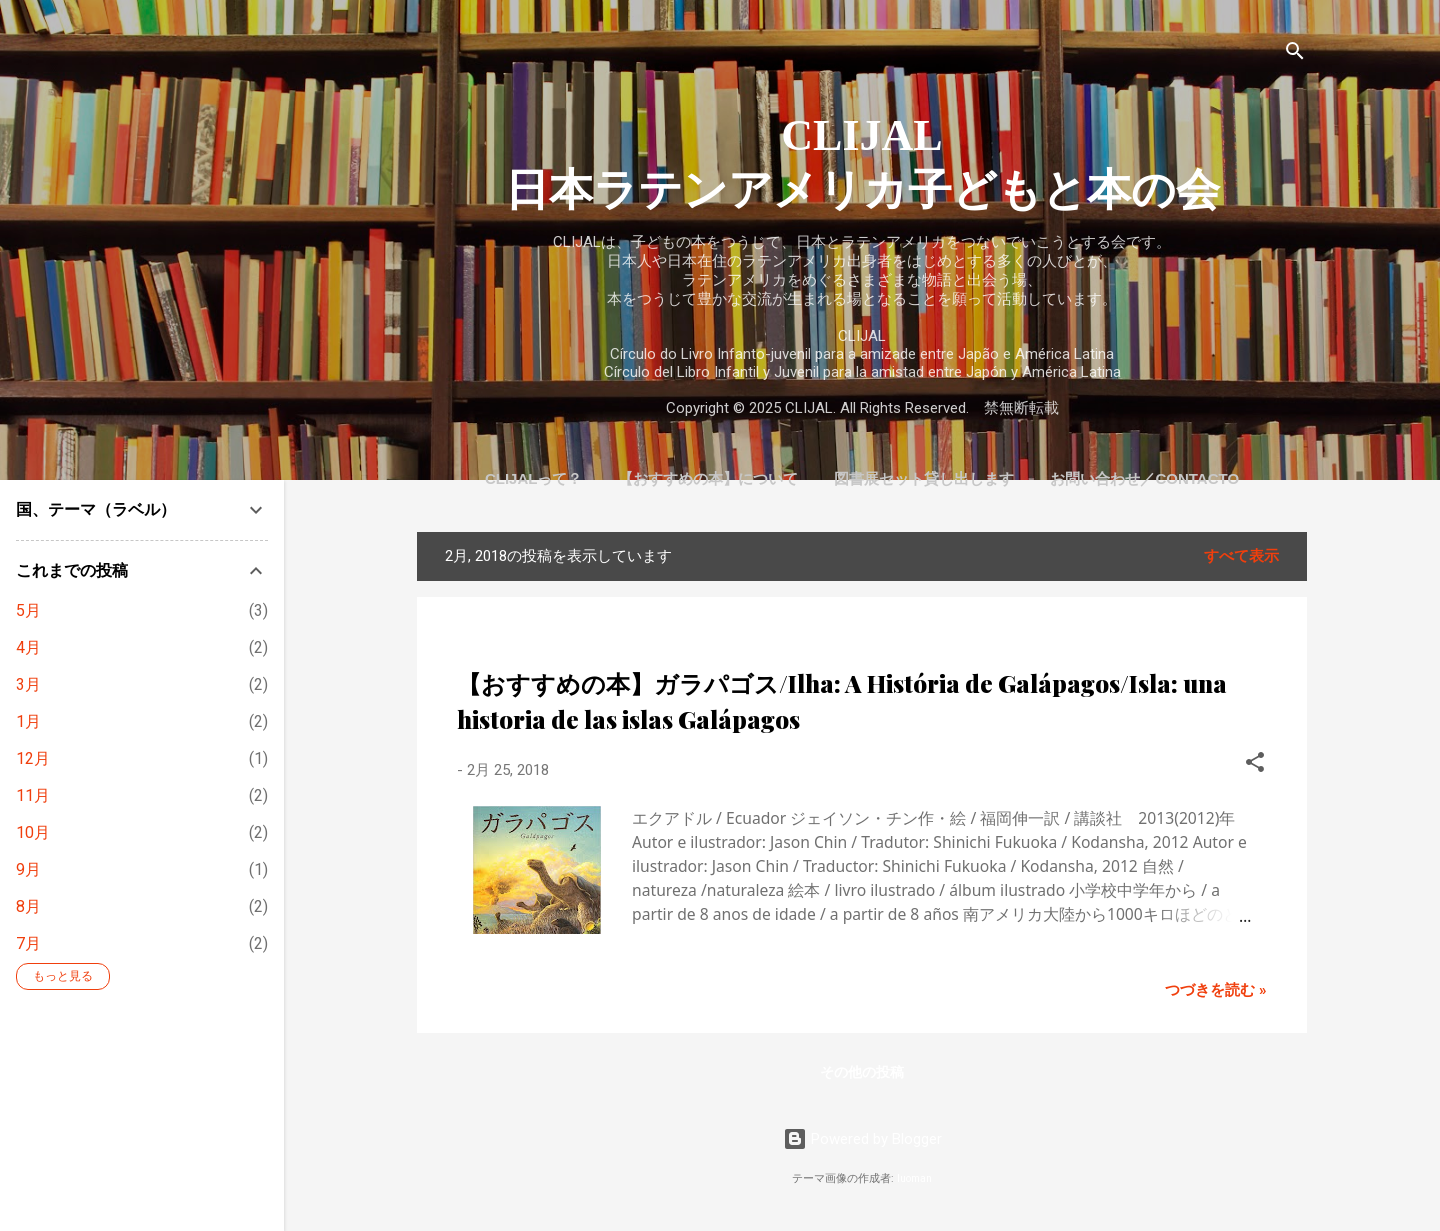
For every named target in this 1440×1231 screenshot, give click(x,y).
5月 (28, 610)
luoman (914, 1178)
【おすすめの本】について (708, 478)
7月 (28, 943)
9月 (28, 869)
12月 (33, 758)
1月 (28, 721)
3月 (28, 684)
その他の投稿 (862, 1072)
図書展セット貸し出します (924, 478)
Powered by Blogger (862, 1139)
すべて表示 (1241, 556)
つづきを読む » (1216, 990)
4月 (28, 647)
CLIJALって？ (534, 478)
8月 (28, 906)
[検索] (1295, 54)
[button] (1255, 765)
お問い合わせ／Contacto (1144, 478)
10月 (33, 832)
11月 (33, 795)
